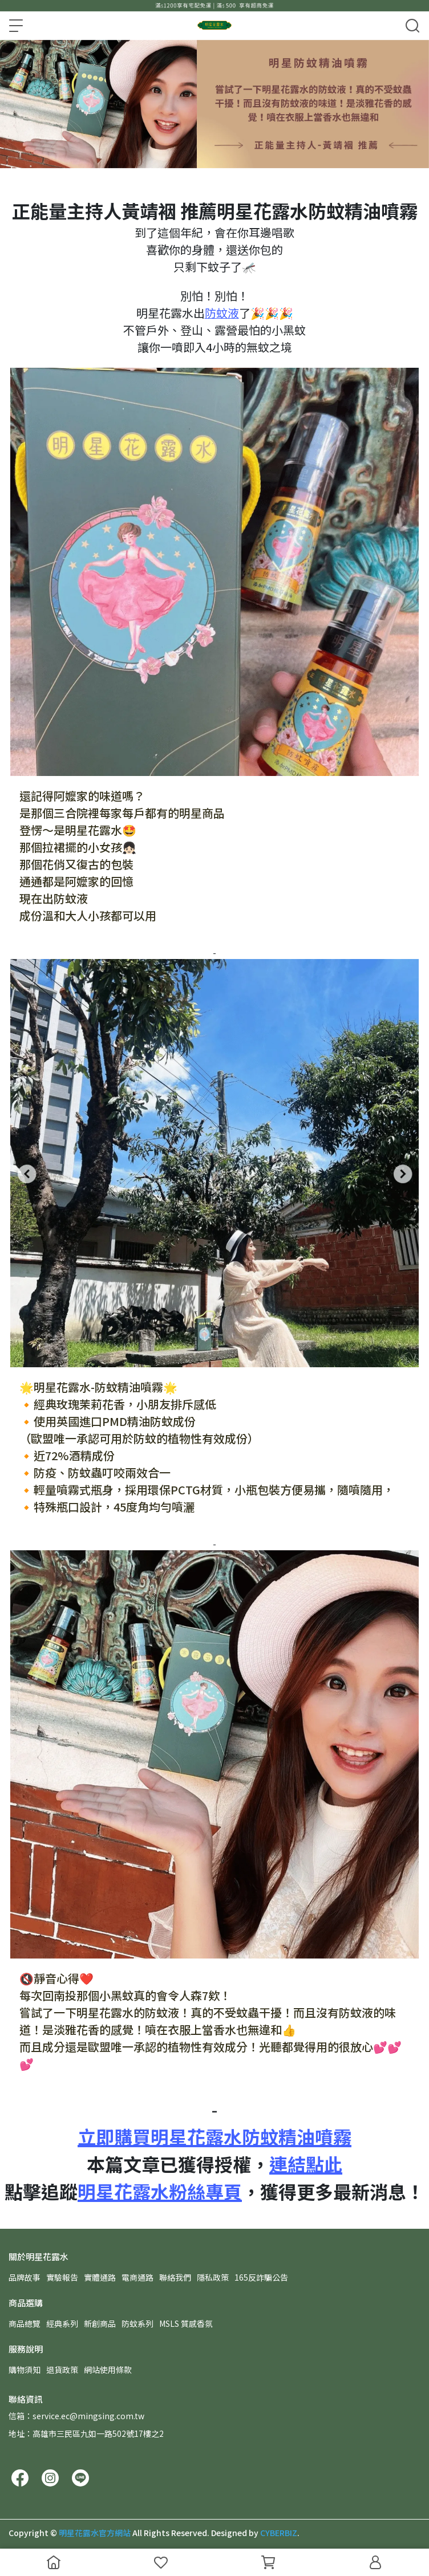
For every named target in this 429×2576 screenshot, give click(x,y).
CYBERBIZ (278, 2532)
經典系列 (62, 2323)
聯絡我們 (175, 2277)
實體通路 (100, 2277)
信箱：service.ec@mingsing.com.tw (76, 2415)
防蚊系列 (137, 2323)
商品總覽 (25, 2323)
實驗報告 (62, 2277)
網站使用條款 (108, 2369)
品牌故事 (25, 2277)
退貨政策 (62, 2369)
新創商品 (100, 2323)
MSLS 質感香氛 (186, 2323)
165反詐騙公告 (261, 2277)
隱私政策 (213, 2277)
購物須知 (25, 2369)
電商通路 (137, 2277)
